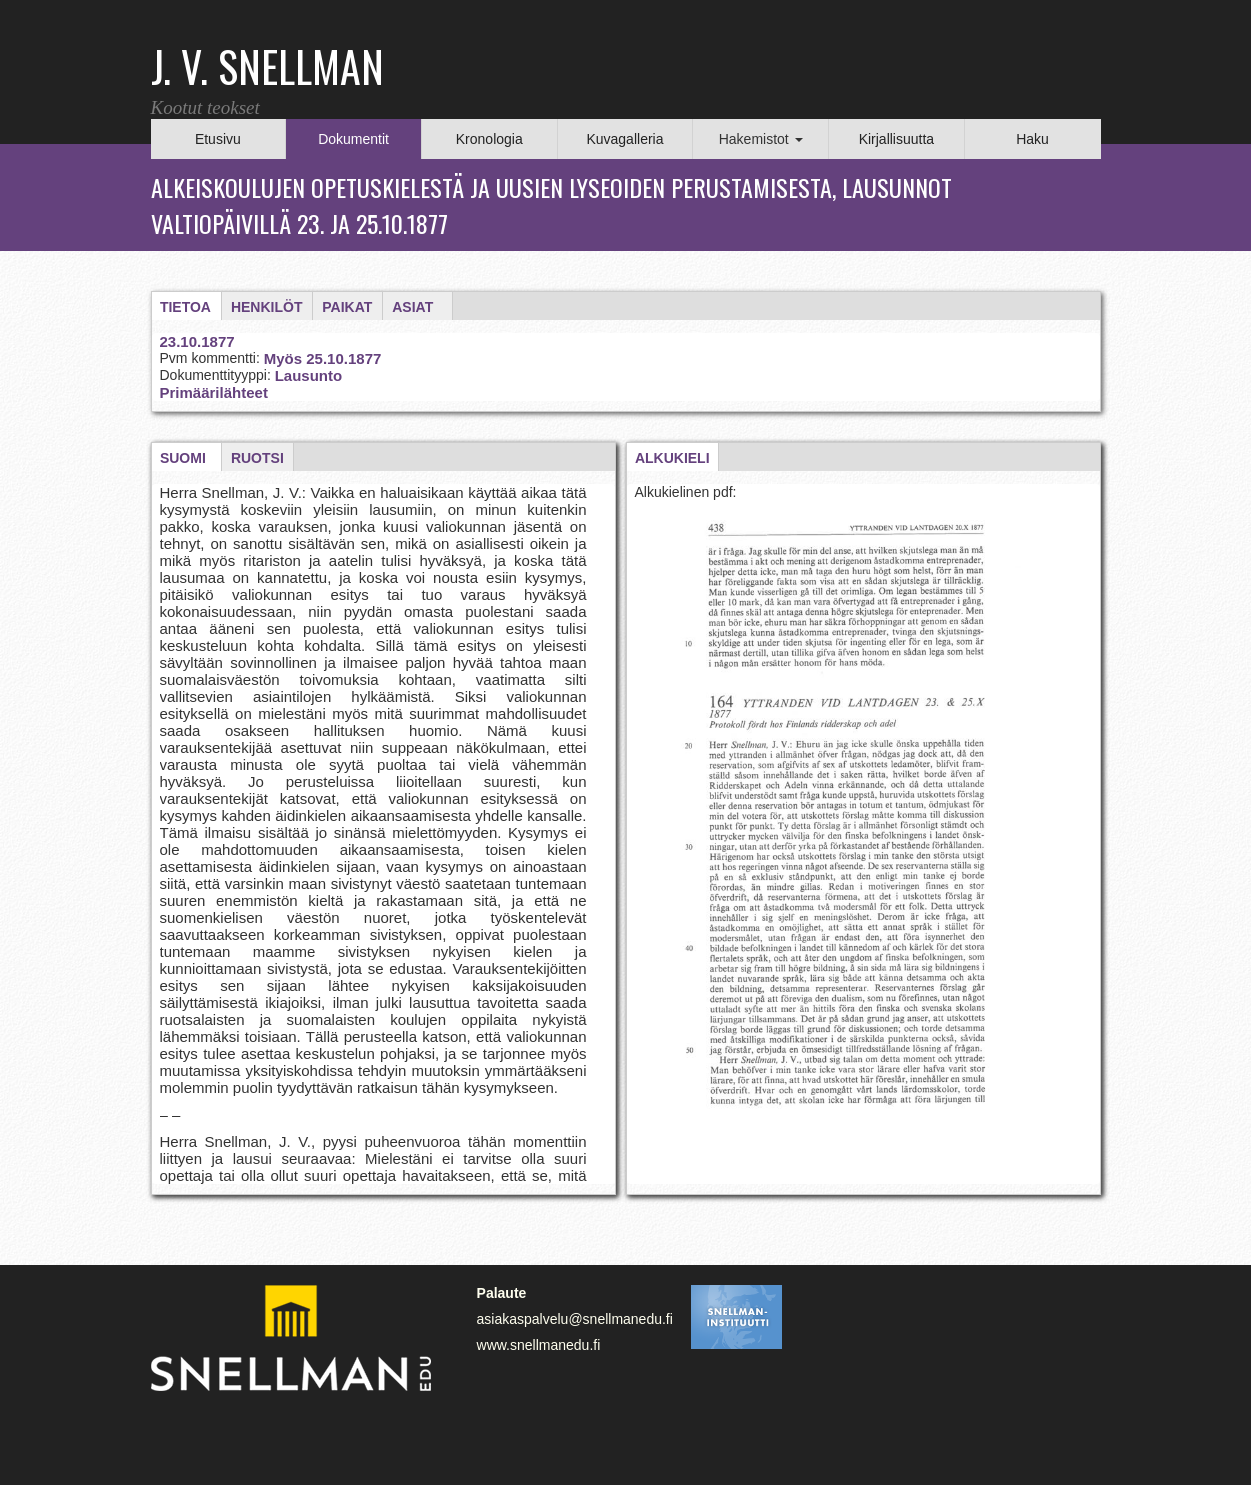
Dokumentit (353, 139)
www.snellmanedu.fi (539, 1345)
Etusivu (218, 139)
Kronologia (489, 139)
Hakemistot (761, 139)
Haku (1032, 139)
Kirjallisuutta (896, 139)
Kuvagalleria (624, 139)
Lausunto (309, 375)
